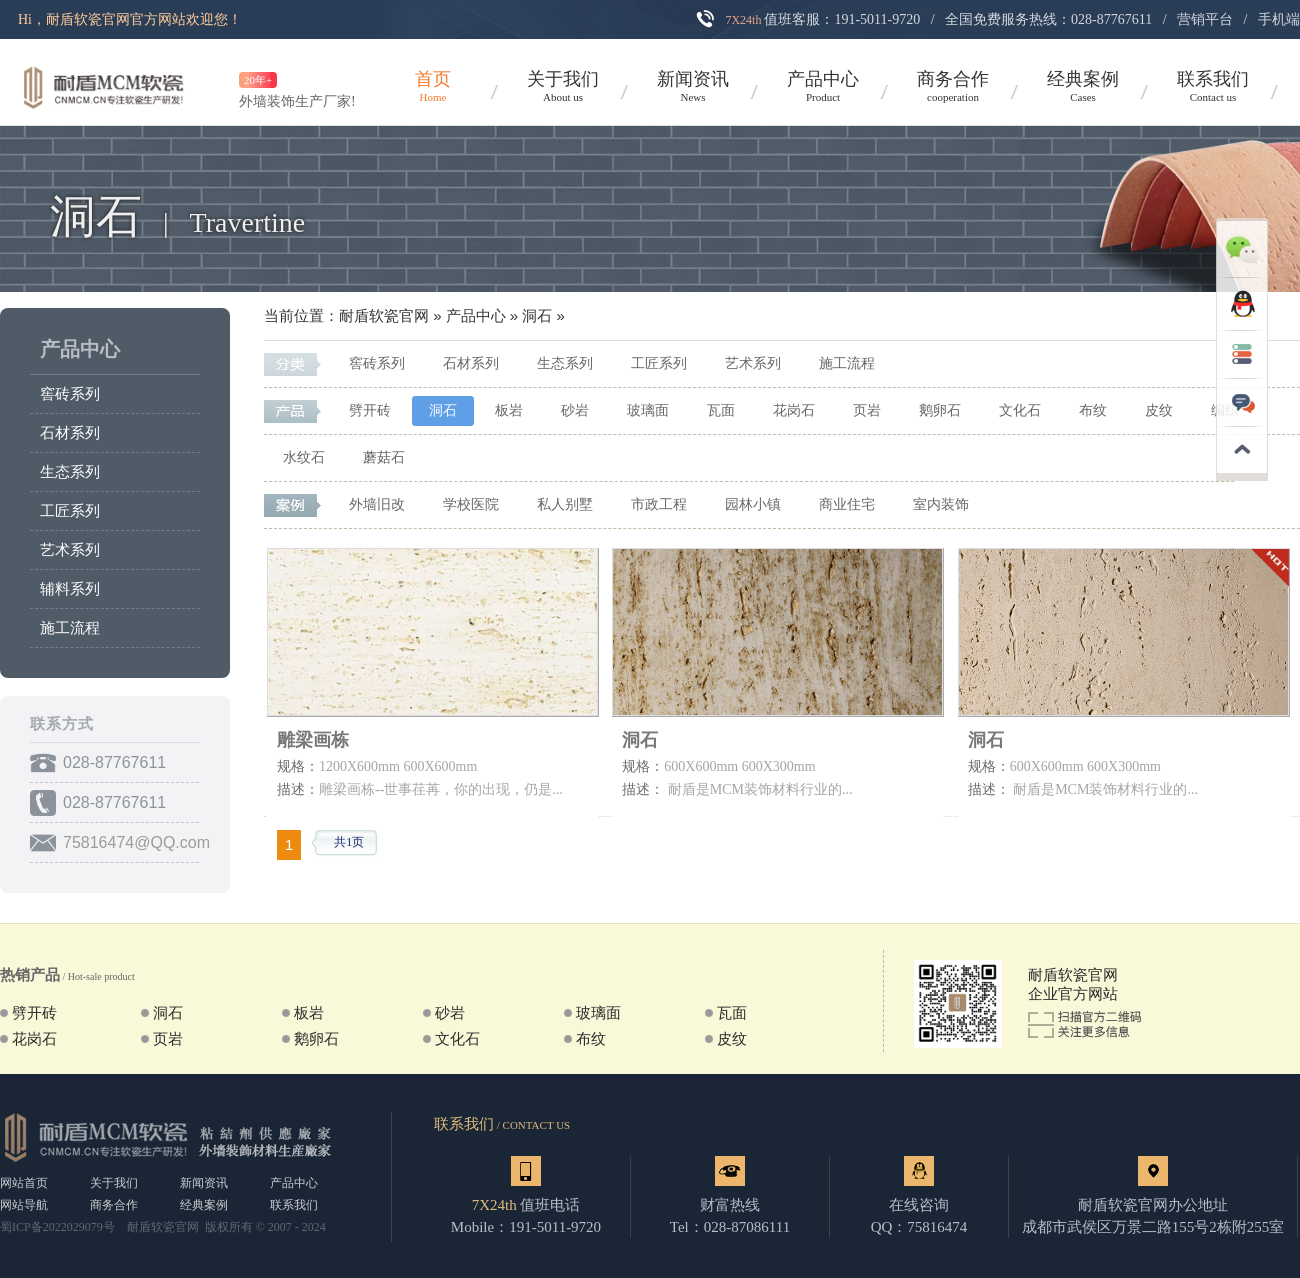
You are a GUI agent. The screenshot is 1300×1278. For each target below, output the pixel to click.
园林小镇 (753, 504)
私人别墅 (565, 504)
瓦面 (721, 410)
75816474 (937, 1227)
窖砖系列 (70, 394)
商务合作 (114, 1205)
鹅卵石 (940, 410)
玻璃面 (648, 410)
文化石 (1020, 410)
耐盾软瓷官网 (384, 316)
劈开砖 (370, 410)
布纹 (1093, 410)
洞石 (537, 316)
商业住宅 (847, 504)
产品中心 (80, 349)
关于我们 (114, 1183)
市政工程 (659, 504)
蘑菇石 (384, 457)
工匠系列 (70, 511)
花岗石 (794, 410)
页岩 (867, 410)
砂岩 (575, 410)
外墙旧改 (377, 504)
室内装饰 (941, 504)
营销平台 (1205, 19)
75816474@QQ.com (136, 842)
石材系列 (70, 433)
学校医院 (471, 504)
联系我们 (294, 1205)
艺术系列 (70, 550)
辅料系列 (70, 589)
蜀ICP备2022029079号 (57, 1227)
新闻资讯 (204, 1183)
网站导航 (24, 1205)
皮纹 (1159, 410)
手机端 (1279, 19)
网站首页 (24, 1183)
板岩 (509, 410)
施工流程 (70, 628)
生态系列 (70, 472)
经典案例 (204, 1205)
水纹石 (304, 457)
